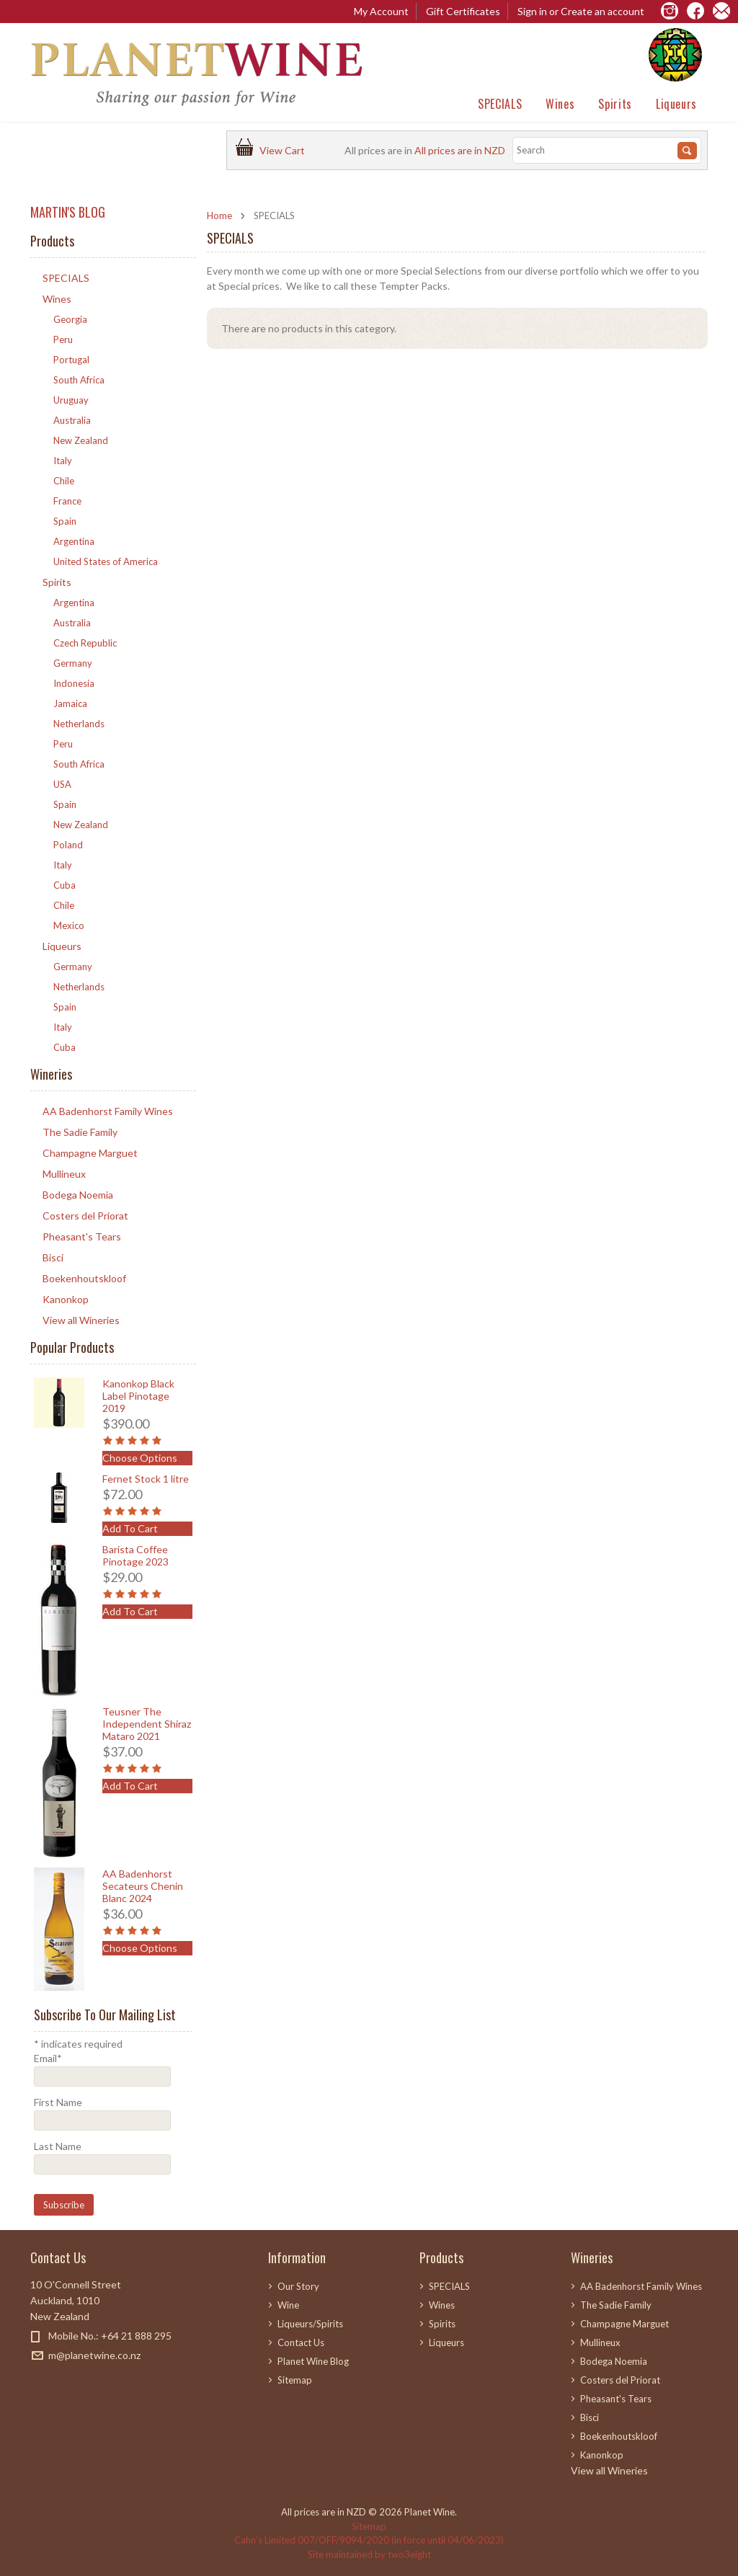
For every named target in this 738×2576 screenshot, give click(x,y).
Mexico (68, 925)
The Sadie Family (80, 1132)
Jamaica (70, 703)
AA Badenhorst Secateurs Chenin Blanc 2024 (142, 1885)
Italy (62, 460)
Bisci (53, 1257)
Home (219, 215)
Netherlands (79, 723)
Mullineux (64, 1174)
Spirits (614, 103)
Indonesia (73, 683)
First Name (58, 2102)
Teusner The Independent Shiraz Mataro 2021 (146, 1723)
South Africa (79, 380)
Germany (72, 663)
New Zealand (80, 440)
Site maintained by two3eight (369, 2554)
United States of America (105, 561)
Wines (560, 103)
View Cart (284, 150)
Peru (63, 339)
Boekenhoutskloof (84, 1278)
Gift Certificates (463, 11)
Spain (64, 521)
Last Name (57, 2146)
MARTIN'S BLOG (67, 212)
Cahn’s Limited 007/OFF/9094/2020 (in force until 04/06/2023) (369, 2540)
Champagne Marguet (90, 1153)
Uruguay (71, 400)
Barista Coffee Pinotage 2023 (135, 1555)
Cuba (64, 885)
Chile (63, 481)
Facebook (39, 2381)
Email (48, 2058)
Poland (68, 844)
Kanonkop (66, 1299)
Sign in (532, 11)
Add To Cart (130, 1528)
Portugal (71, 359)
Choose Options (139, 1458)
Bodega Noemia (78, 1195)
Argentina (73, 541)
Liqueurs (676, 103)
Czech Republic (85, 643)
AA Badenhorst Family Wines (108, 1111)
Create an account (602, 11)
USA (62, 784)
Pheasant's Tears (82, 1236)
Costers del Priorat (85, 1215)
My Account (381, 11)
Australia (72, 420)
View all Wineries (81, 1320)
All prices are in (459, 150)
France (67, 501)
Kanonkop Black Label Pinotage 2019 (138, 1395)
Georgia (70, 319)
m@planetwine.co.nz (94, 2355)
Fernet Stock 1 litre (145, 1479)
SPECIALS (500, 103)
